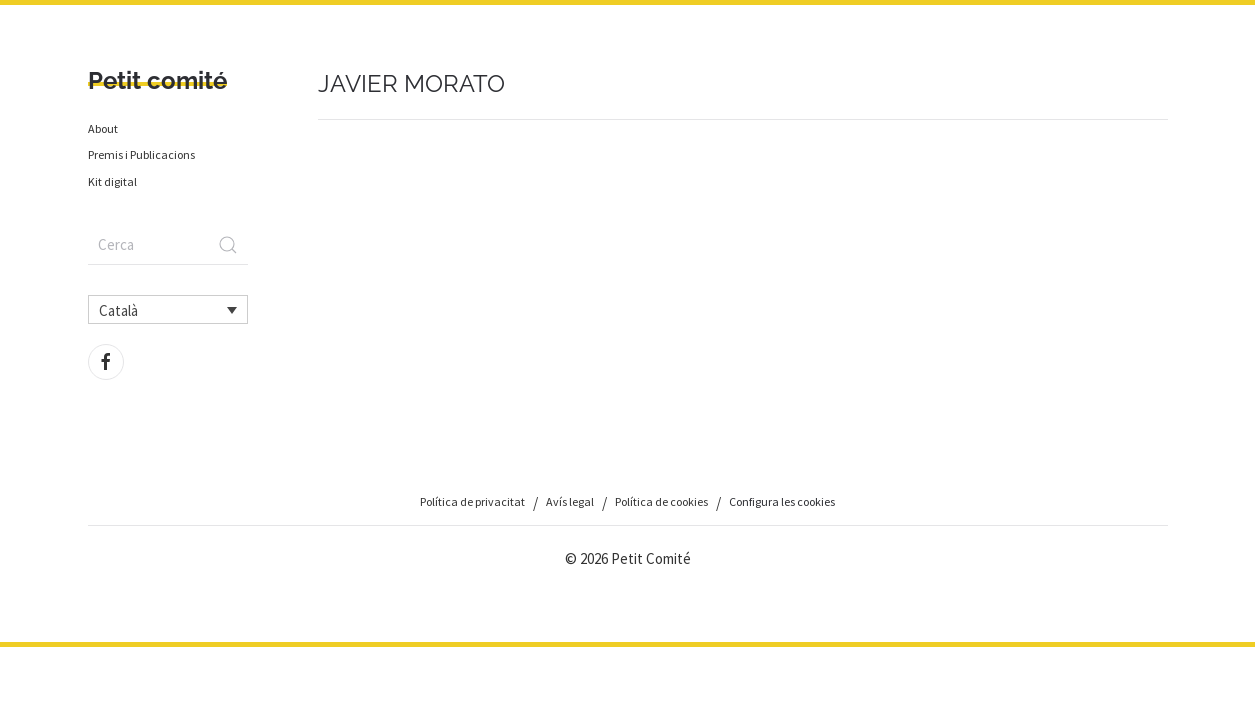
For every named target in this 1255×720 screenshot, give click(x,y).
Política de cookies (661, 501)
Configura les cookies (782, 501)
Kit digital (112, 181)
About (103, 128)
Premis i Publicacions (141, 154)
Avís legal (570, 501)
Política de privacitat (472, 501)
